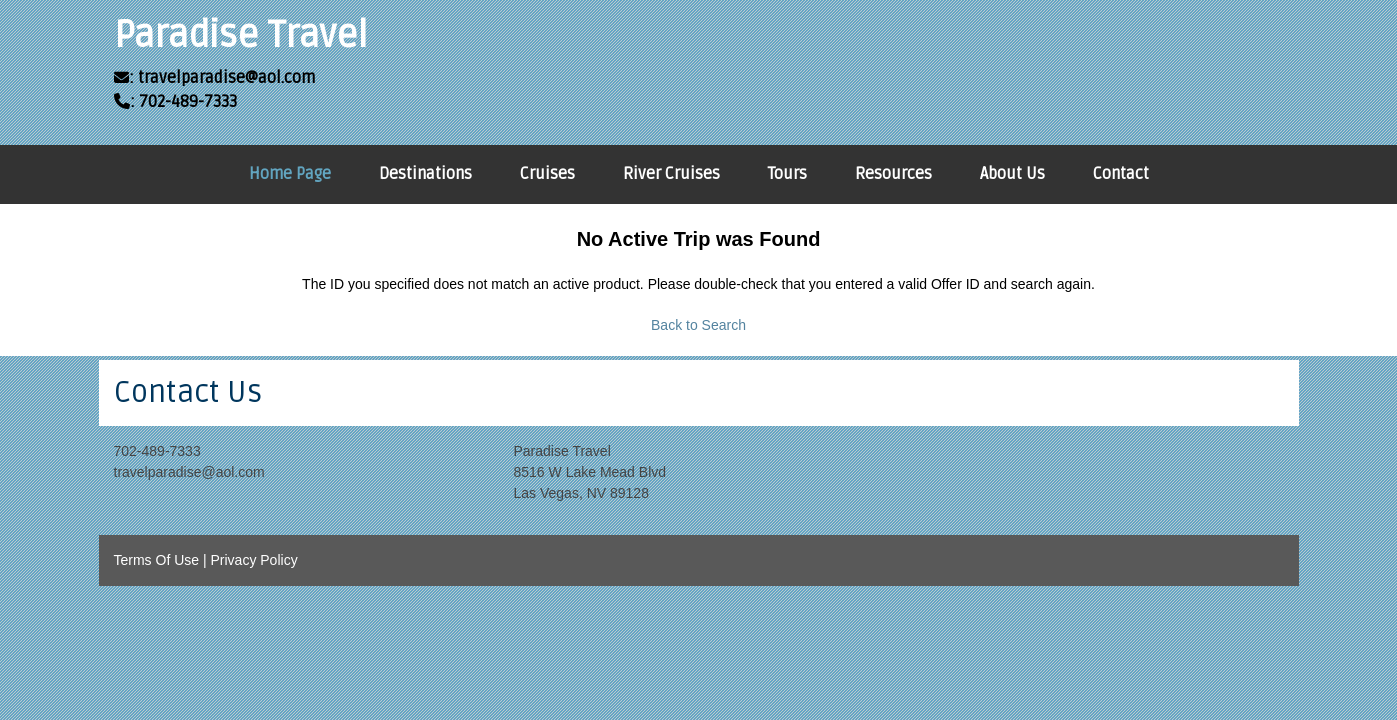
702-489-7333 (157, 451)
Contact (1121, 174)
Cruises (547, 174)
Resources (893, 174)
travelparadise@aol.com (189, 472)
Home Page (290, 174)
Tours (787, 174)
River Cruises (671, 174)
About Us (1012, 174)
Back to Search (698, 325)
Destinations (425, 174)
